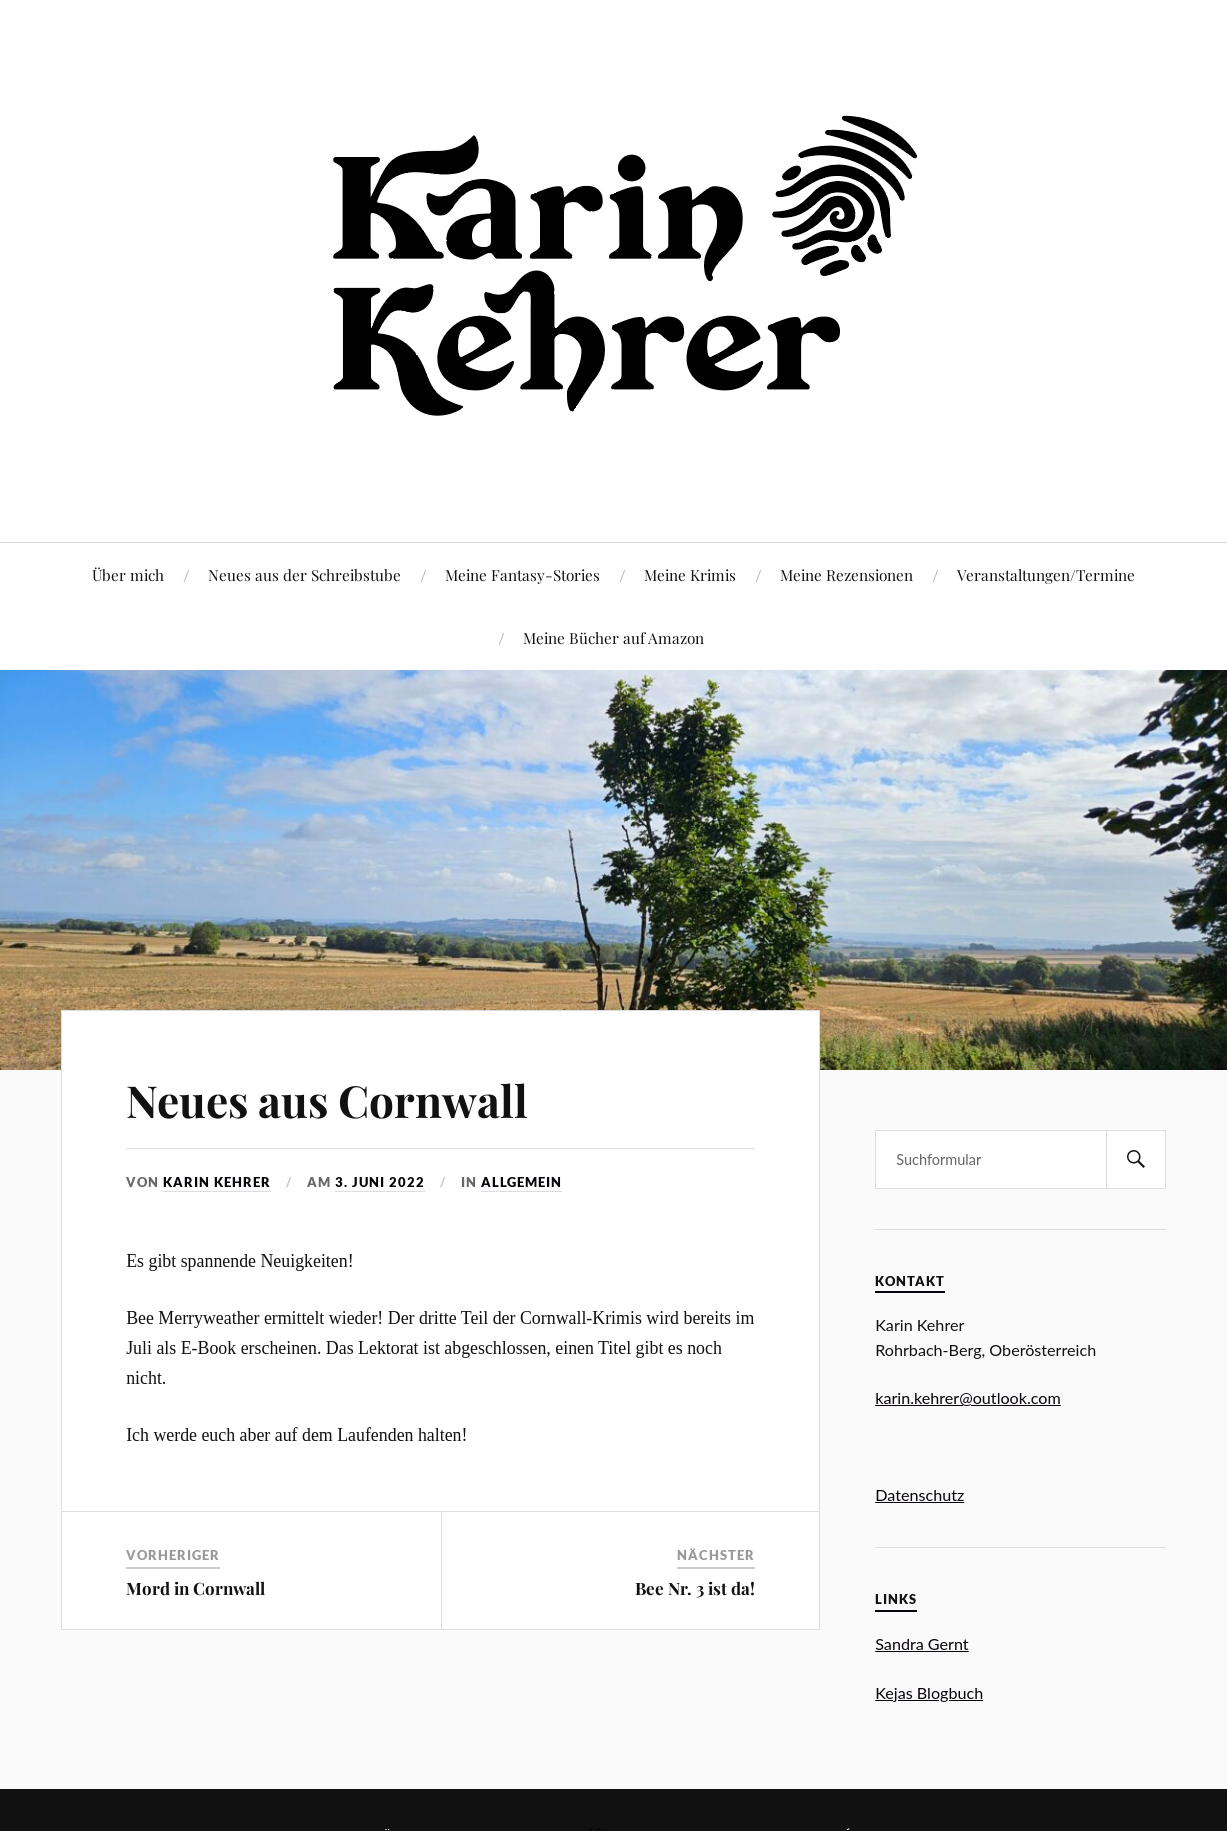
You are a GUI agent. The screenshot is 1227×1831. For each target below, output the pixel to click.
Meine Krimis (690, 574)
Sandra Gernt (921, 1643)
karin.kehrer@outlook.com (968, 1397)
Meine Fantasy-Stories (522, 574)
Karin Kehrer (217, 1182)
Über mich (128, 574)
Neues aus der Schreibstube (304, 574)
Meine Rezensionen (846, 574)
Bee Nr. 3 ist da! (695, 1588)
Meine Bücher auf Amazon (613, 637)
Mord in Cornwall (195, 1588)
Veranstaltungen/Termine (1046, 574)
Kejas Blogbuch (929, 1692)
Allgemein (521, 1182)
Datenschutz (919, 1494)
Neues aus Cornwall (327, 1099)
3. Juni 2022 (380, 1182)
